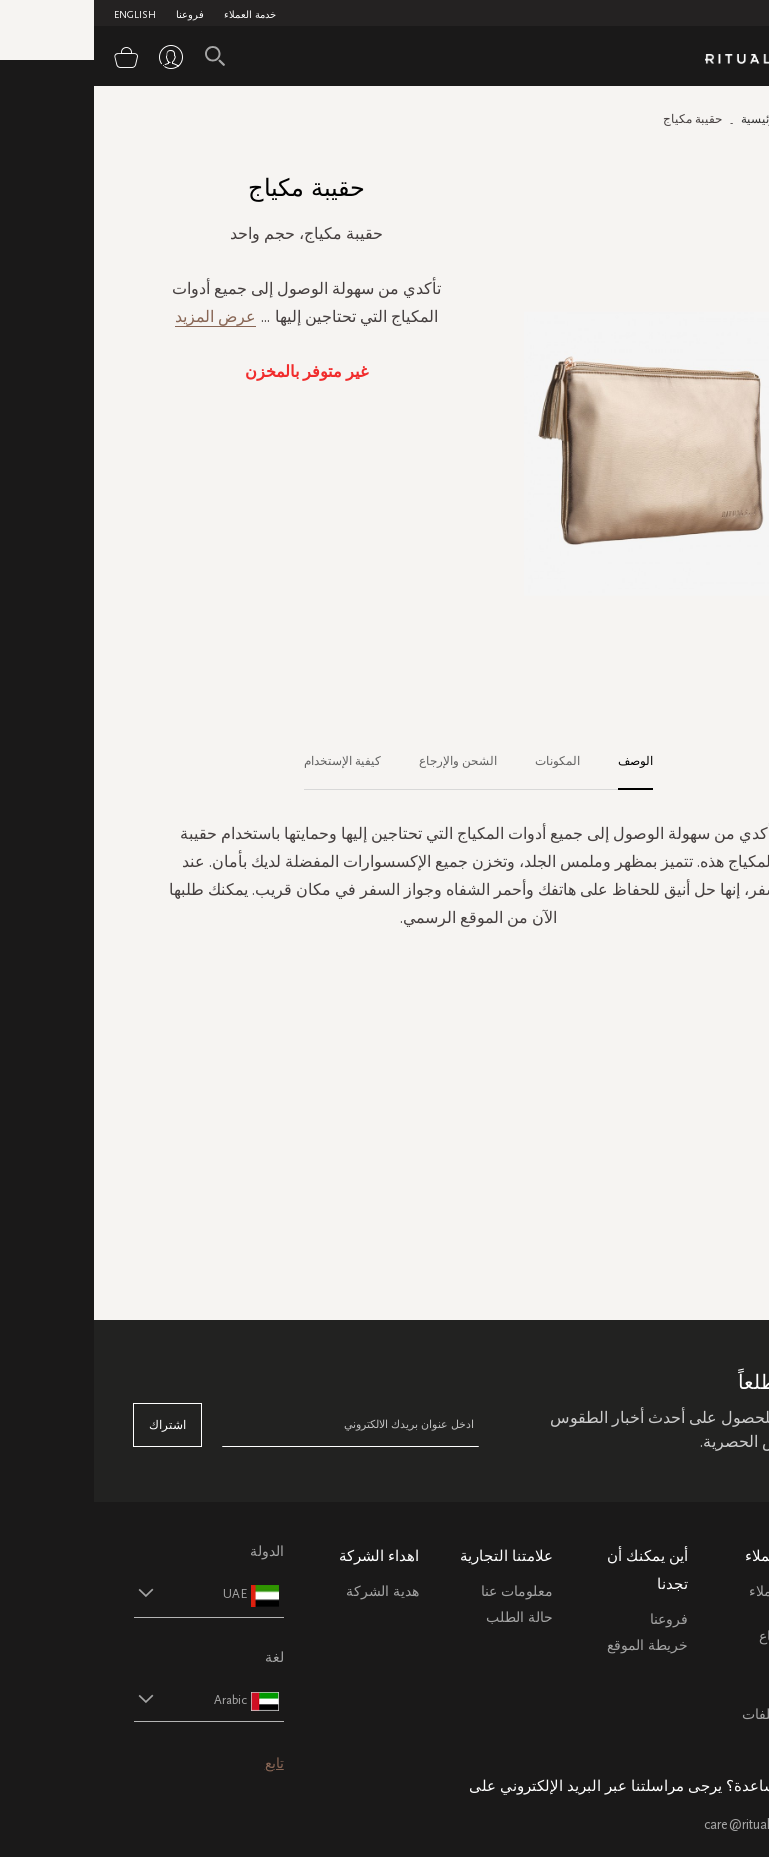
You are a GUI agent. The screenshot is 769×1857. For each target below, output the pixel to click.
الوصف (541, 761)
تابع (180, 1763)
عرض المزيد (121, 316)
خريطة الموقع (553, 1645)
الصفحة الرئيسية (688, 119)
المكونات (463, 761)
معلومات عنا (423, 1591)
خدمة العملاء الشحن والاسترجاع (692, 1614)
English (41, 15)
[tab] (531, 762)
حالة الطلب (425, 1617)
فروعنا (96, 15)
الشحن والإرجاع (364, 761)
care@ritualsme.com (669, 1824)
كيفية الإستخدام (248, 761)
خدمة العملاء (156, 15)
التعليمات (702, 1662)
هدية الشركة (288, 1591)
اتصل (713, 1688)
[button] (97, 1593)
